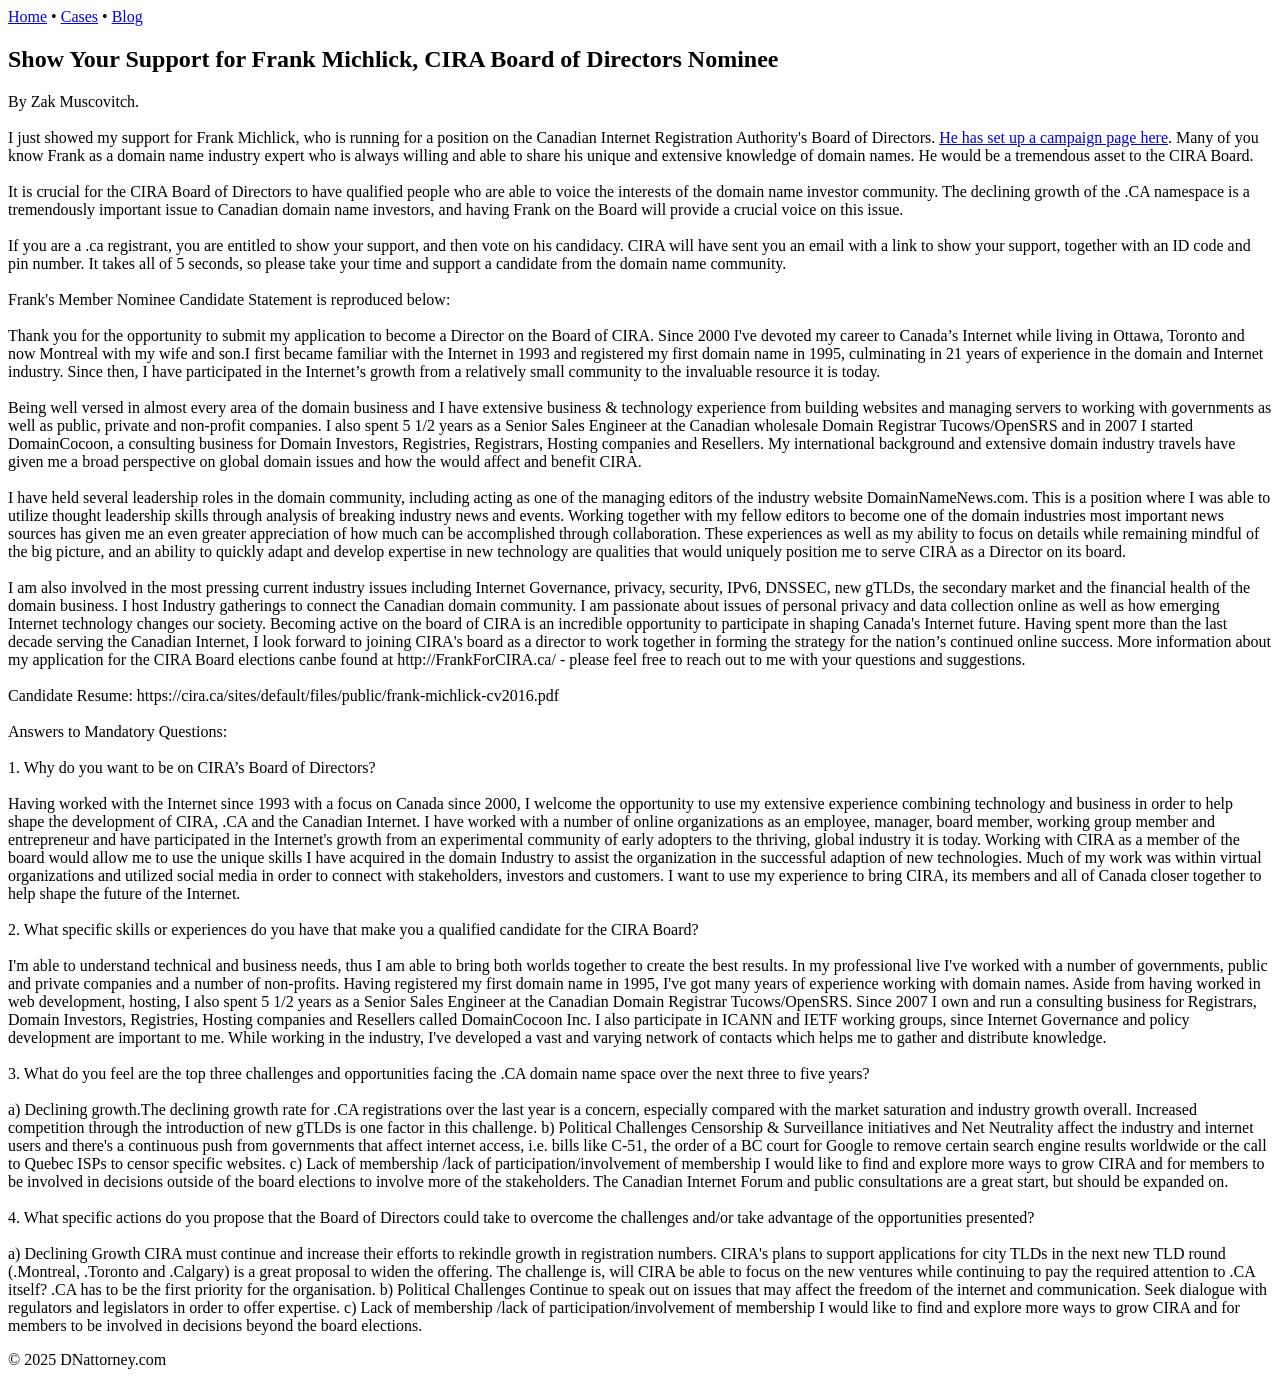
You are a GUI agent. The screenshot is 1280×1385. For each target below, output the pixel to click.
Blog (127, 16)
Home (27, 16)
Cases (79, 16)
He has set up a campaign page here (1053, 137)
